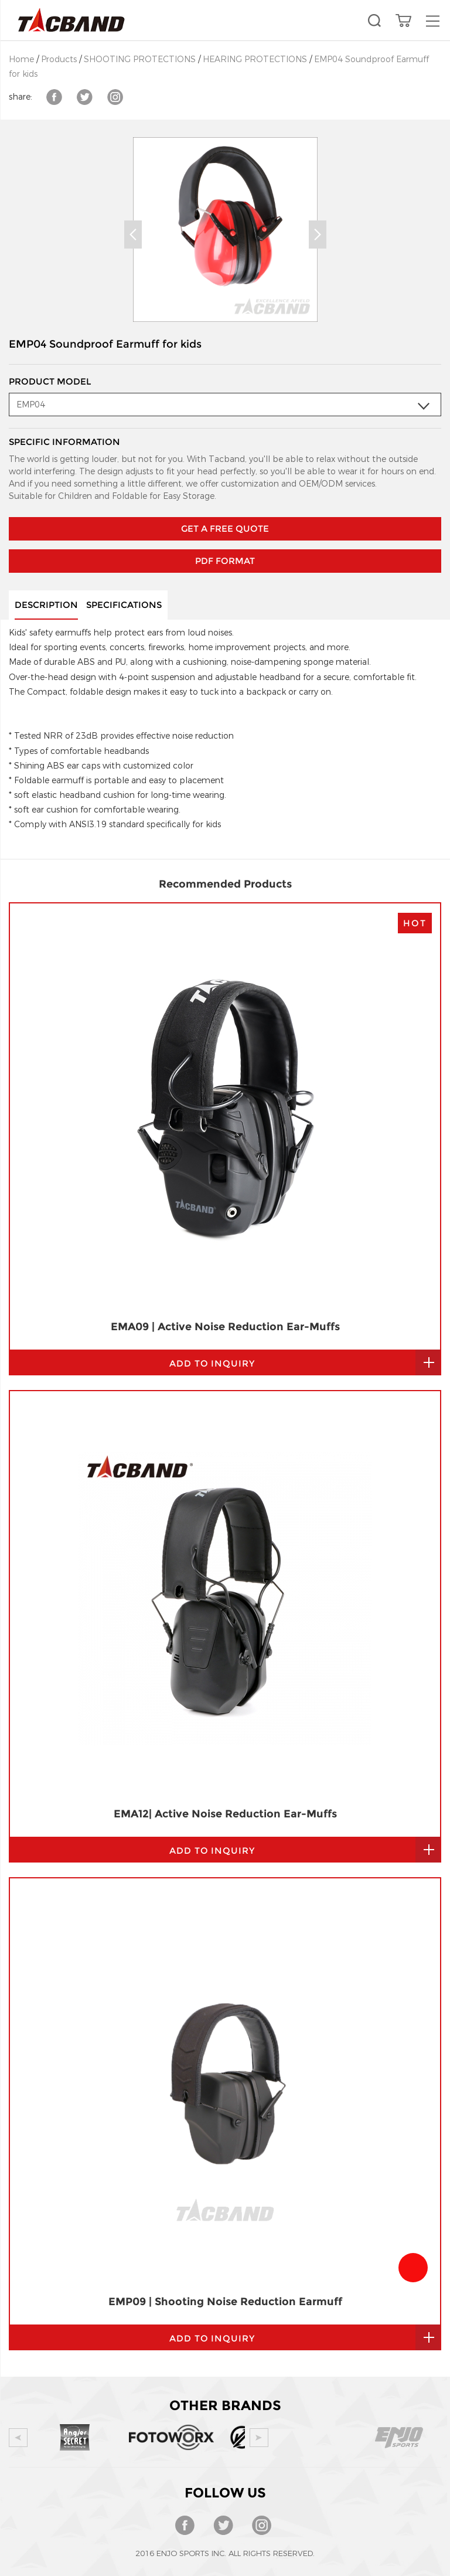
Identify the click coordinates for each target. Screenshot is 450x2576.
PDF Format (225, 506)
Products (59, 59)
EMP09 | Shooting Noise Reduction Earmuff (225, 1837)
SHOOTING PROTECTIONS (140, 59)
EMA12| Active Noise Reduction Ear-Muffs (225, 1350)
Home (21, 59)
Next (317, 234)
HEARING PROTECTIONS (255, 59)
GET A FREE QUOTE (225, 474)
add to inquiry (212, 1386)
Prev (133, 234)
